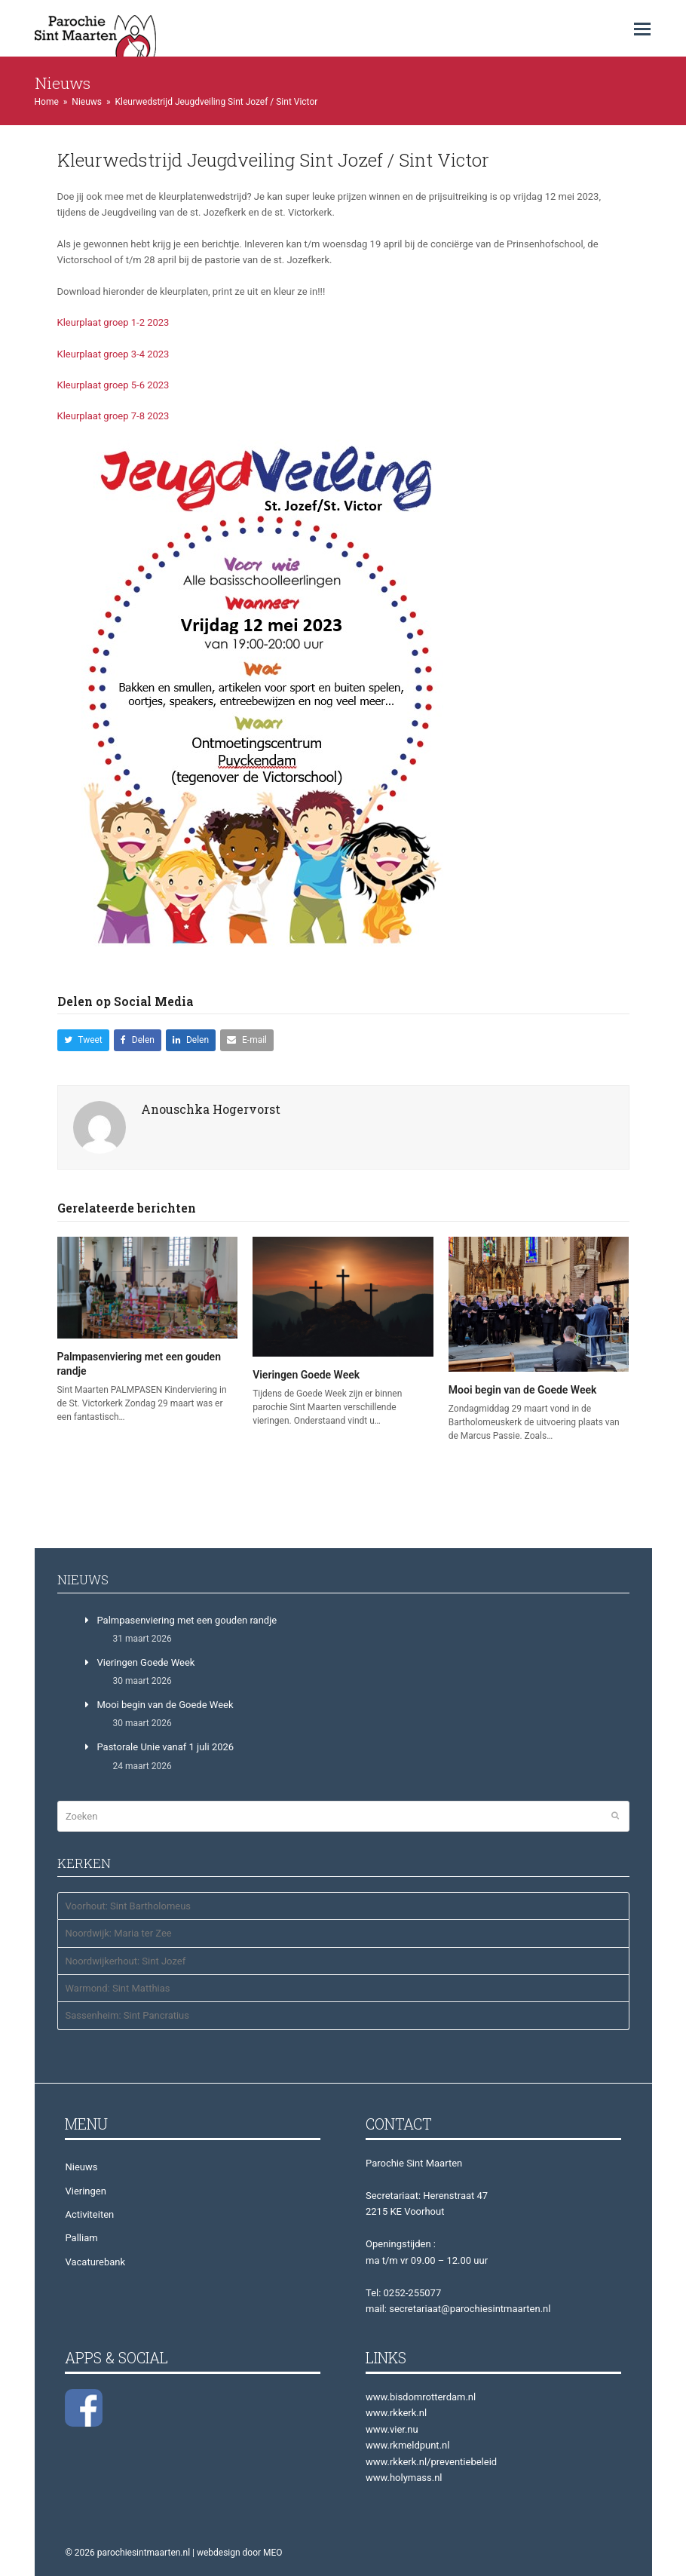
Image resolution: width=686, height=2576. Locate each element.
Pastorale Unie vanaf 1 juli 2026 (165, 1747)
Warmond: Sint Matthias (117, 1988)
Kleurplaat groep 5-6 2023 (113, 385)
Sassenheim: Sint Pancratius (127, 2015)
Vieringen (85, 2191)
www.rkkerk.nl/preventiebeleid (431, 2461)
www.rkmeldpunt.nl (407, 2445)
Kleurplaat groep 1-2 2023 (113, 322)
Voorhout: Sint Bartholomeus (128, 1906)
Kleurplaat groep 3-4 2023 (113, 354)
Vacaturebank (95, 2262)
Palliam (81, 2237)
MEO (273, 2552)
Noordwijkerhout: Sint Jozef (125, 1961)
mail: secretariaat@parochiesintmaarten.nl (458, 2308)
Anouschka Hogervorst (210, 1109)
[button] (642, 29)
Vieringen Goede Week (306, 1375)
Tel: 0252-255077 (403, 2292)
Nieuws (81, 2167)
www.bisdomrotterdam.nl (421, 2397)
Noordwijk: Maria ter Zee (118, 1933)
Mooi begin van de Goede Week (523, 1390)
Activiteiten (89, 2214)
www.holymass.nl (404, 2477)
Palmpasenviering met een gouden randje (186, 1620)
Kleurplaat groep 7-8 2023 (113, 416)
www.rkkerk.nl (396, 2412)
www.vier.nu (392, 2429)
